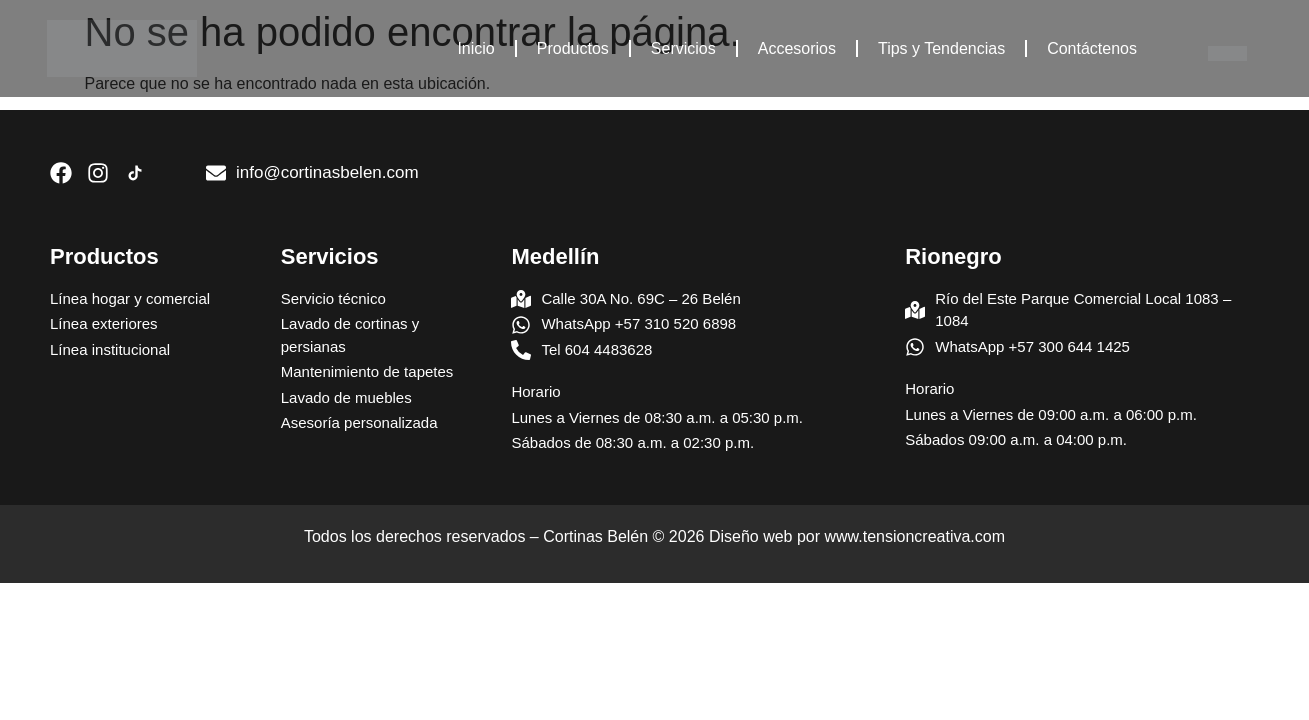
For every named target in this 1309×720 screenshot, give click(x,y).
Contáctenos (1092, 48)
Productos (573, 48)
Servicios (683, 48)
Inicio (475, 48)
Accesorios (797, 48)
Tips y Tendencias (941, 48)
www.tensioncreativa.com (915, 536)
